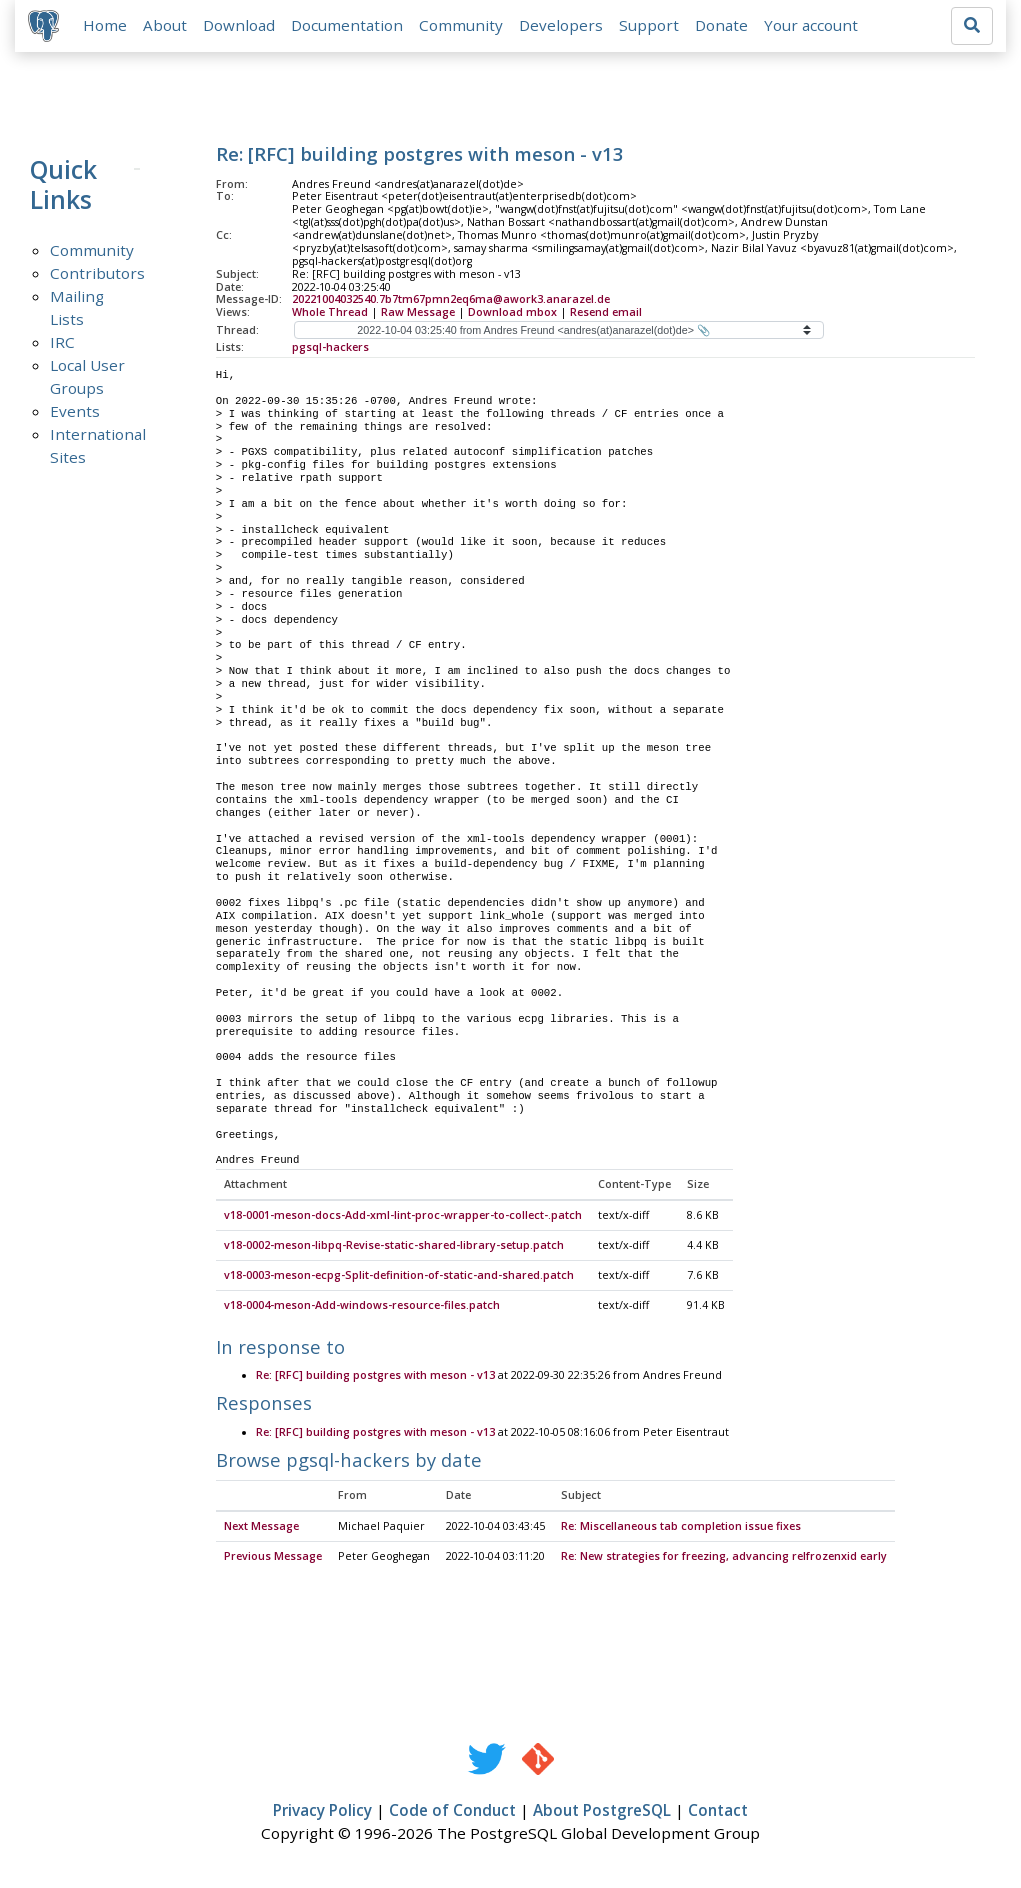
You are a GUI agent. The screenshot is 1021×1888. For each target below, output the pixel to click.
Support (652, 27)
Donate (724, 27)
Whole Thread (330, 316)
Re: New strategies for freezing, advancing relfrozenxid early (724, 1560)
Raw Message (418, 316)
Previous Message (273, 1560)
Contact (718, 1814)
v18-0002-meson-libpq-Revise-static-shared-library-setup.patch (394, 1250)
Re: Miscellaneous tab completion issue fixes (681, 1531)
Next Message (261, 1531)
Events (75, 414)
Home (108, 27)
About (168, 27)
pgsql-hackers (330, 351)
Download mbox (512, 316)
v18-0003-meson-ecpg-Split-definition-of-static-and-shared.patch (399, 1280)
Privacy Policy (322, 1814)
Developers (564, 27)
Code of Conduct (452, 1814)
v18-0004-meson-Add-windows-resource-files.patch (362, 1309)
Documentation (350, 27)
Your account (814, 27)
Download (242, 27)
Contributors (97, 276)
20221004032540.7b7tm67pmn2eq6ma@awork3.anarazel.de (451, 303)
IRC (62, 345)
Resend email (606, 316)
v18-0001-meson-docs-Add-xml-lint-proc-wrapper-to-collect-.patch (403, 1220)
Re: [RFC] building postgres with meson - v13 (375, 1380)
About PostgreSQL (602, 1814)
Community (464, 27)
